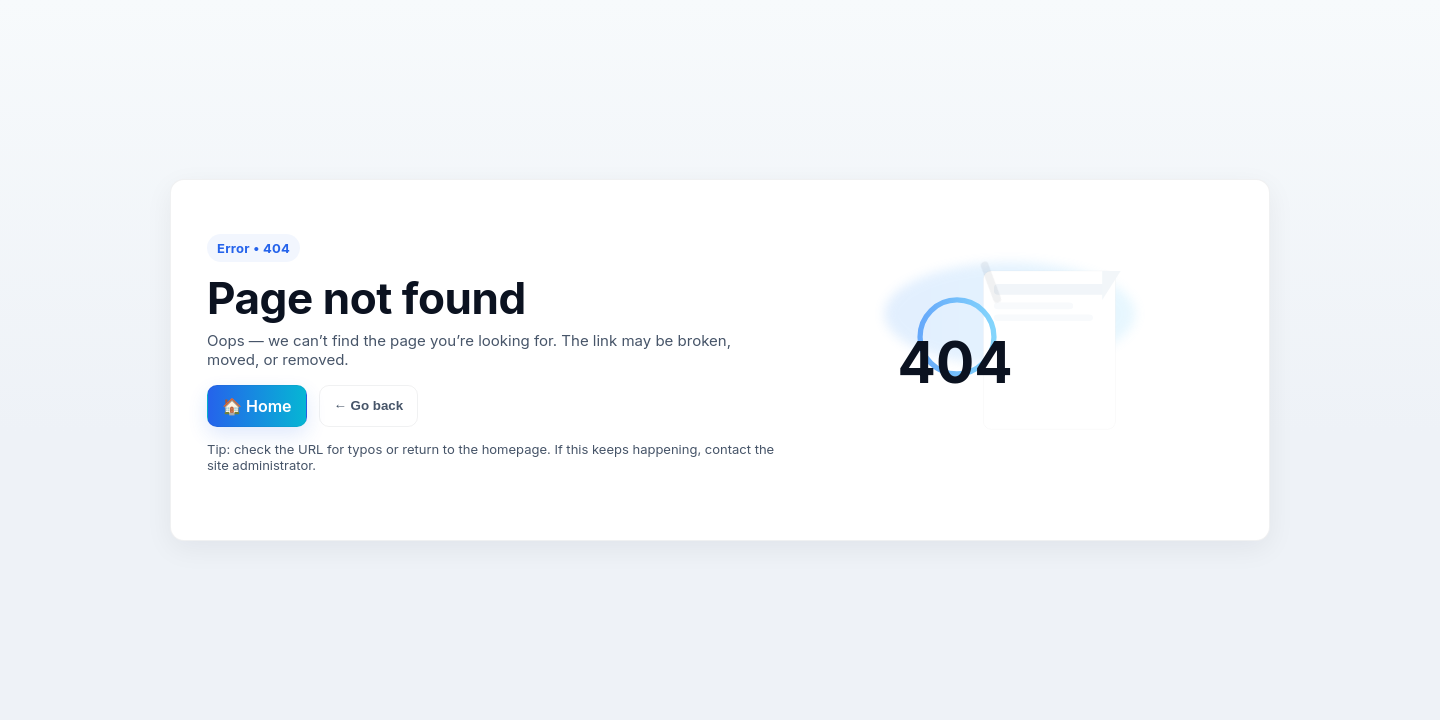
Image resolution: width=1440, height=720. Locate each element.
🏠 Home (257, 406)
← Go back (369, 405)
